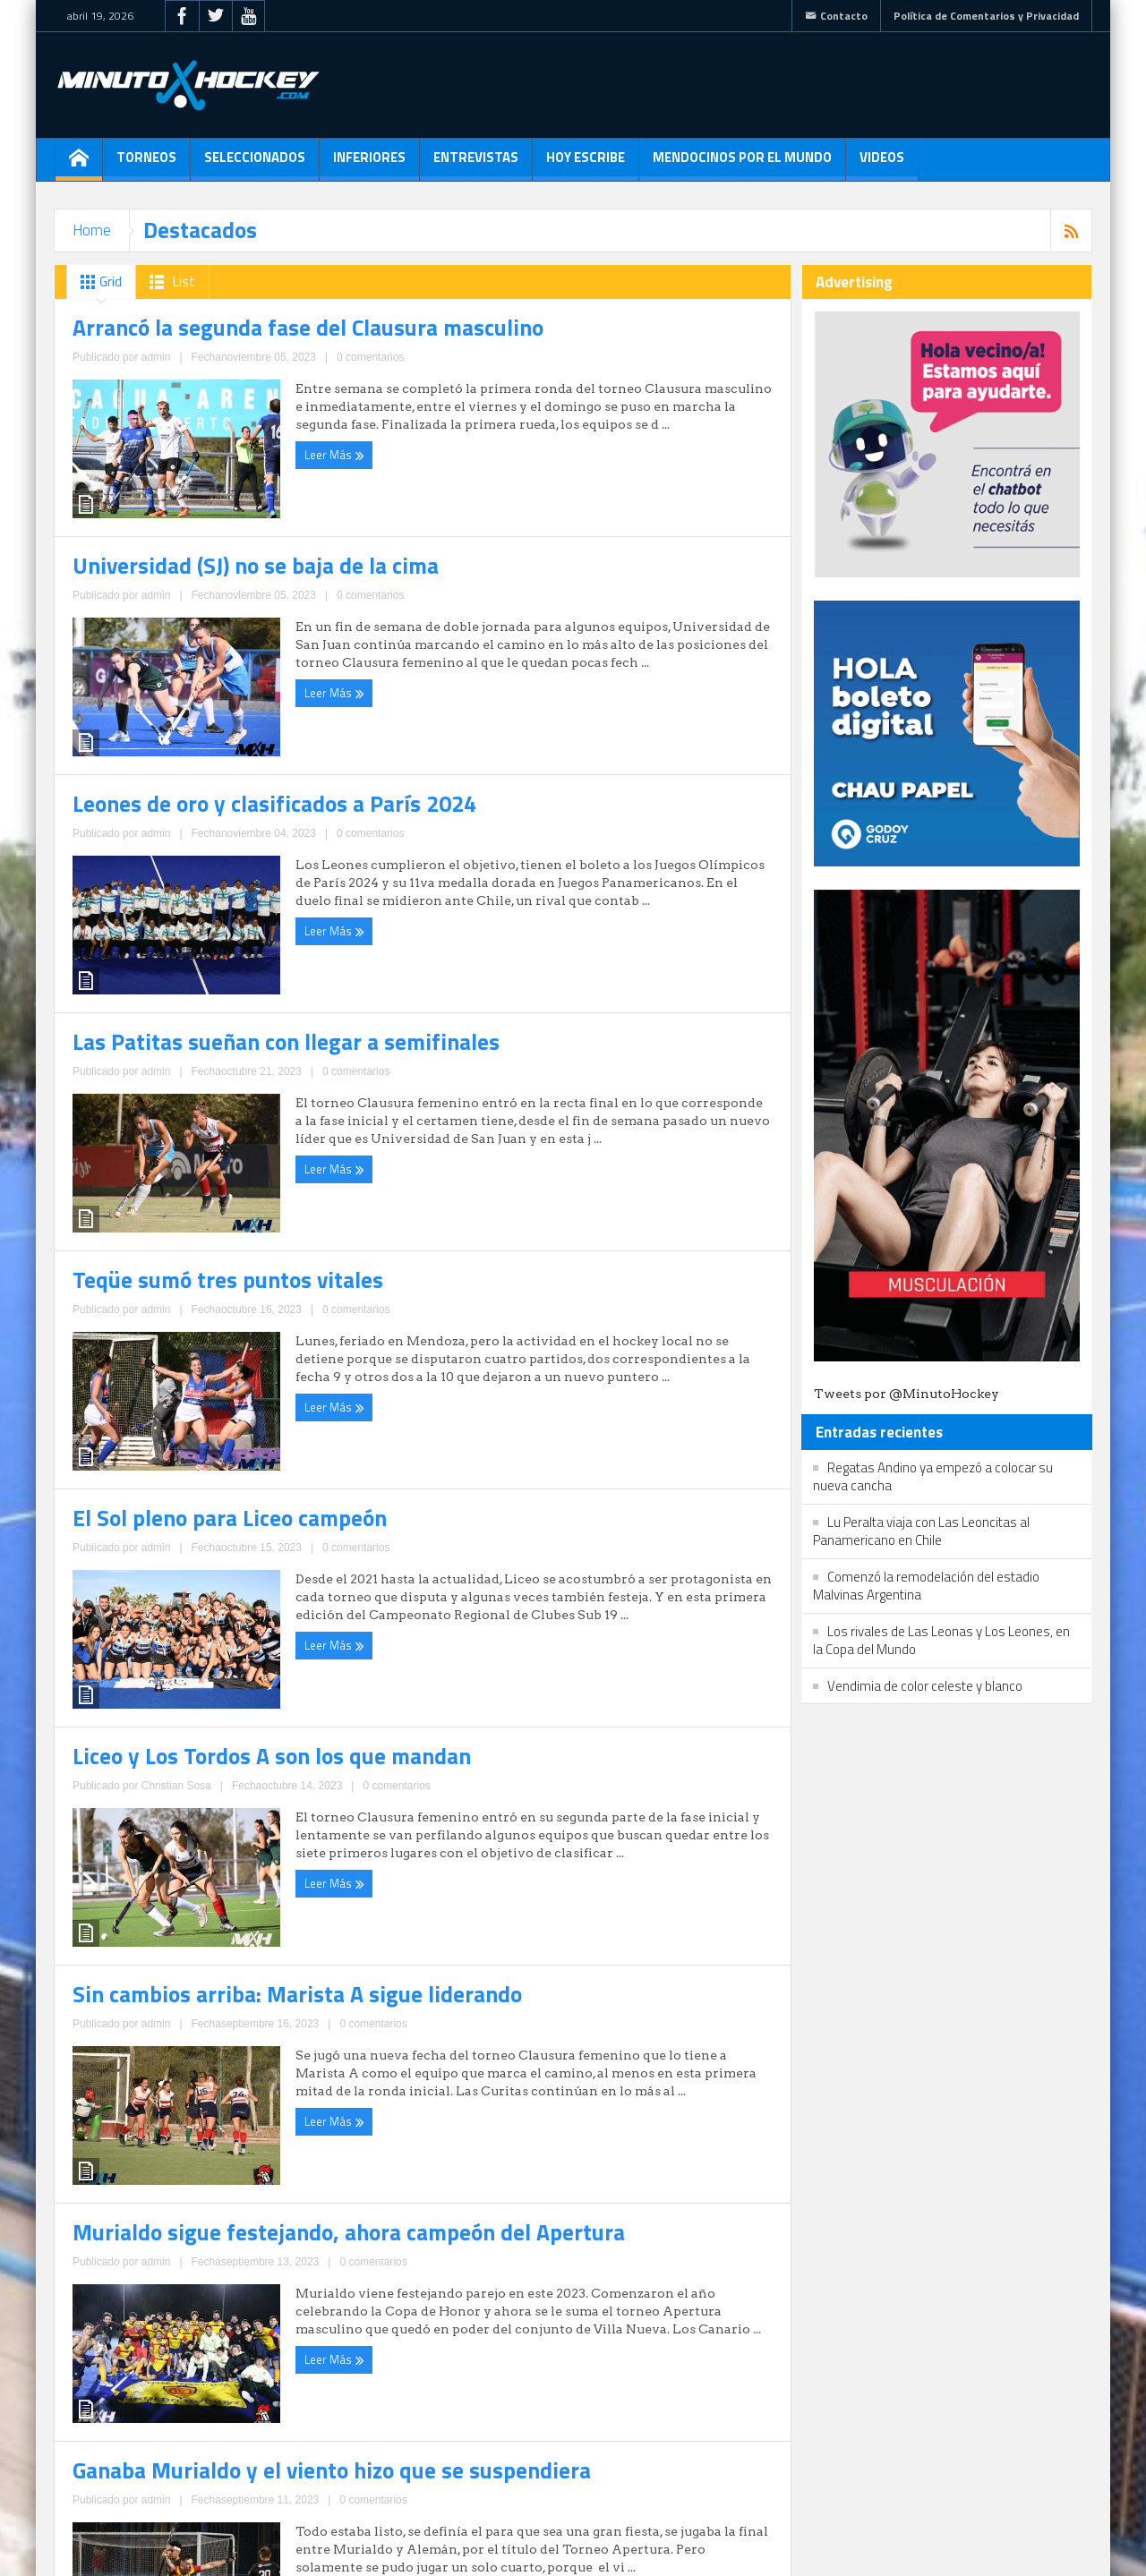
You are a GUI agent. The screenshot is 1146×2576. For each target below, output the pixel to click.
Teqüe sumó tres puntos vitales (183, 1407)
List (168, 282)
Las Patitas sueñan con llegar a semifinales (595, 1005)
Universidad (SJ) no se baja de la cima (572, 564)
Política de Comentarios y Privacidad (986, 15)
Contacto (836, 15)
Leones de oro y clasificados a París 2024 (219, 1005)
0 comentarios (253, 681)
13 (243, 2439)
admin (199, 681)
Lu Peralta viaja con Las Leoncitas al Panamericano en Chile (921, 1531)
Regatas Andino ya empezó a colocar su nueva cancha (933, 1476)
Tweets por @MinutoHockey (906, 1393)
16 (327, 2439)
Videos (882, 164)
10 (160, 2439)
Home (92, 230)
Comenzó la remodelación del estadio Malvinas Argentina (926, 1585)
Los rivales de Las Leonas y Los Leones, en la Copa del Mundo (941, 1640)
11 (188, 2439)
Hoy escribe (585, 164)
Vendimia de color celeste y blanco (924, 1686)
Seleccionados (255, 164)
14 (271, 2439)
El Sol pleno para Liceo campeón (553, 1406)
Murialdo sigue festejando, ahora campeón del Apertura (225, 2256)
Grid (97, 282)
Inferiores (369, 164)
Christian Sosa (205, 1921)
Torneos (146, 164)
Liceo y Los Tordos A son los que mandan (216, 1827)
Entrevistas (476, 164)
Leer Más (106, 713)
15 (299, 2439)
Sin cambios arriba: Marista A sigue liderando (603, 1826)
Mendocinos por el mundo (742, 164)
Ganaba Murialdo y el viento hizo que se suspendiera (581, 2256)
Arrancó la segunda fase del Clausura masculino (203, 575)
